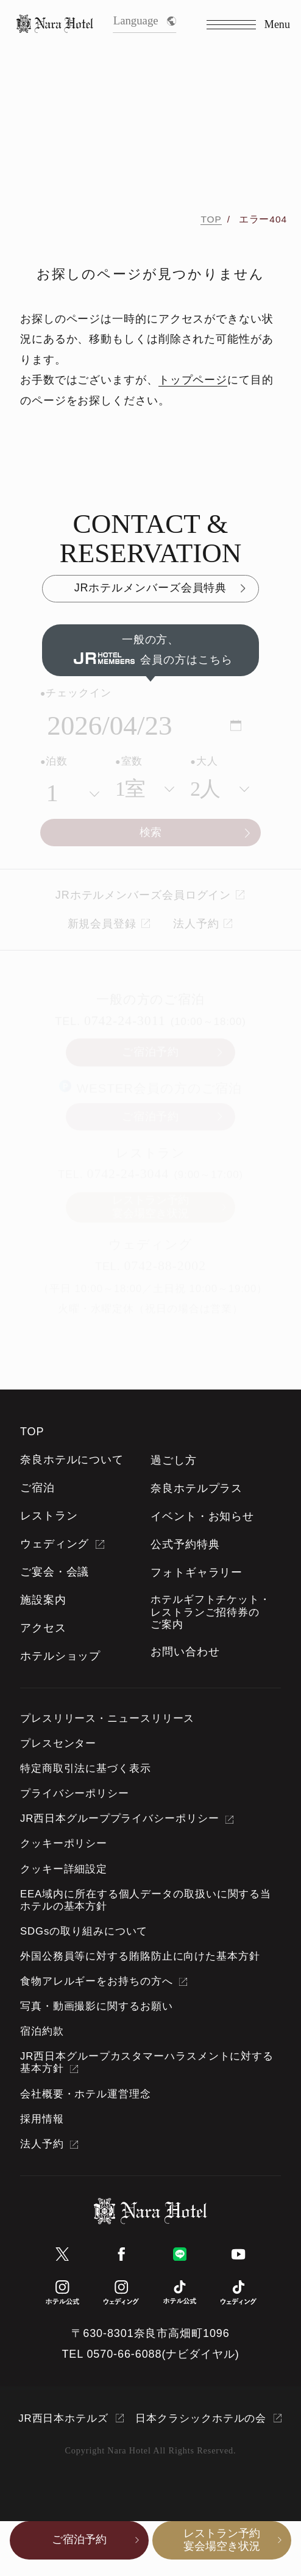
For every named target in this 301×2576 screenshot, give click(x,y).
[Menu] (248, 24)
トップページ (192, 380)
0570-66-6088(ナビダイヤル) (163, 2354)
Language (144, 20)
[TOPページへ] (54, 25)
